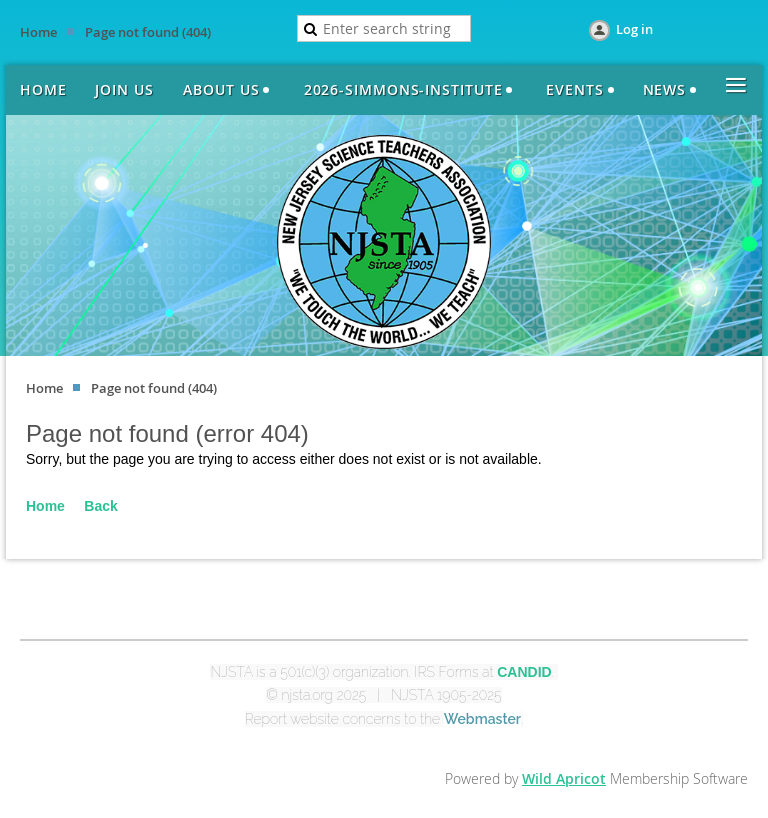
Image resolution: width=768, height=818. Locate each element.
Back (100, 506)
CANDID (524, 672)
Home (38, 32)
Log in (634, 29)
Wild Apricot (564, 778)
